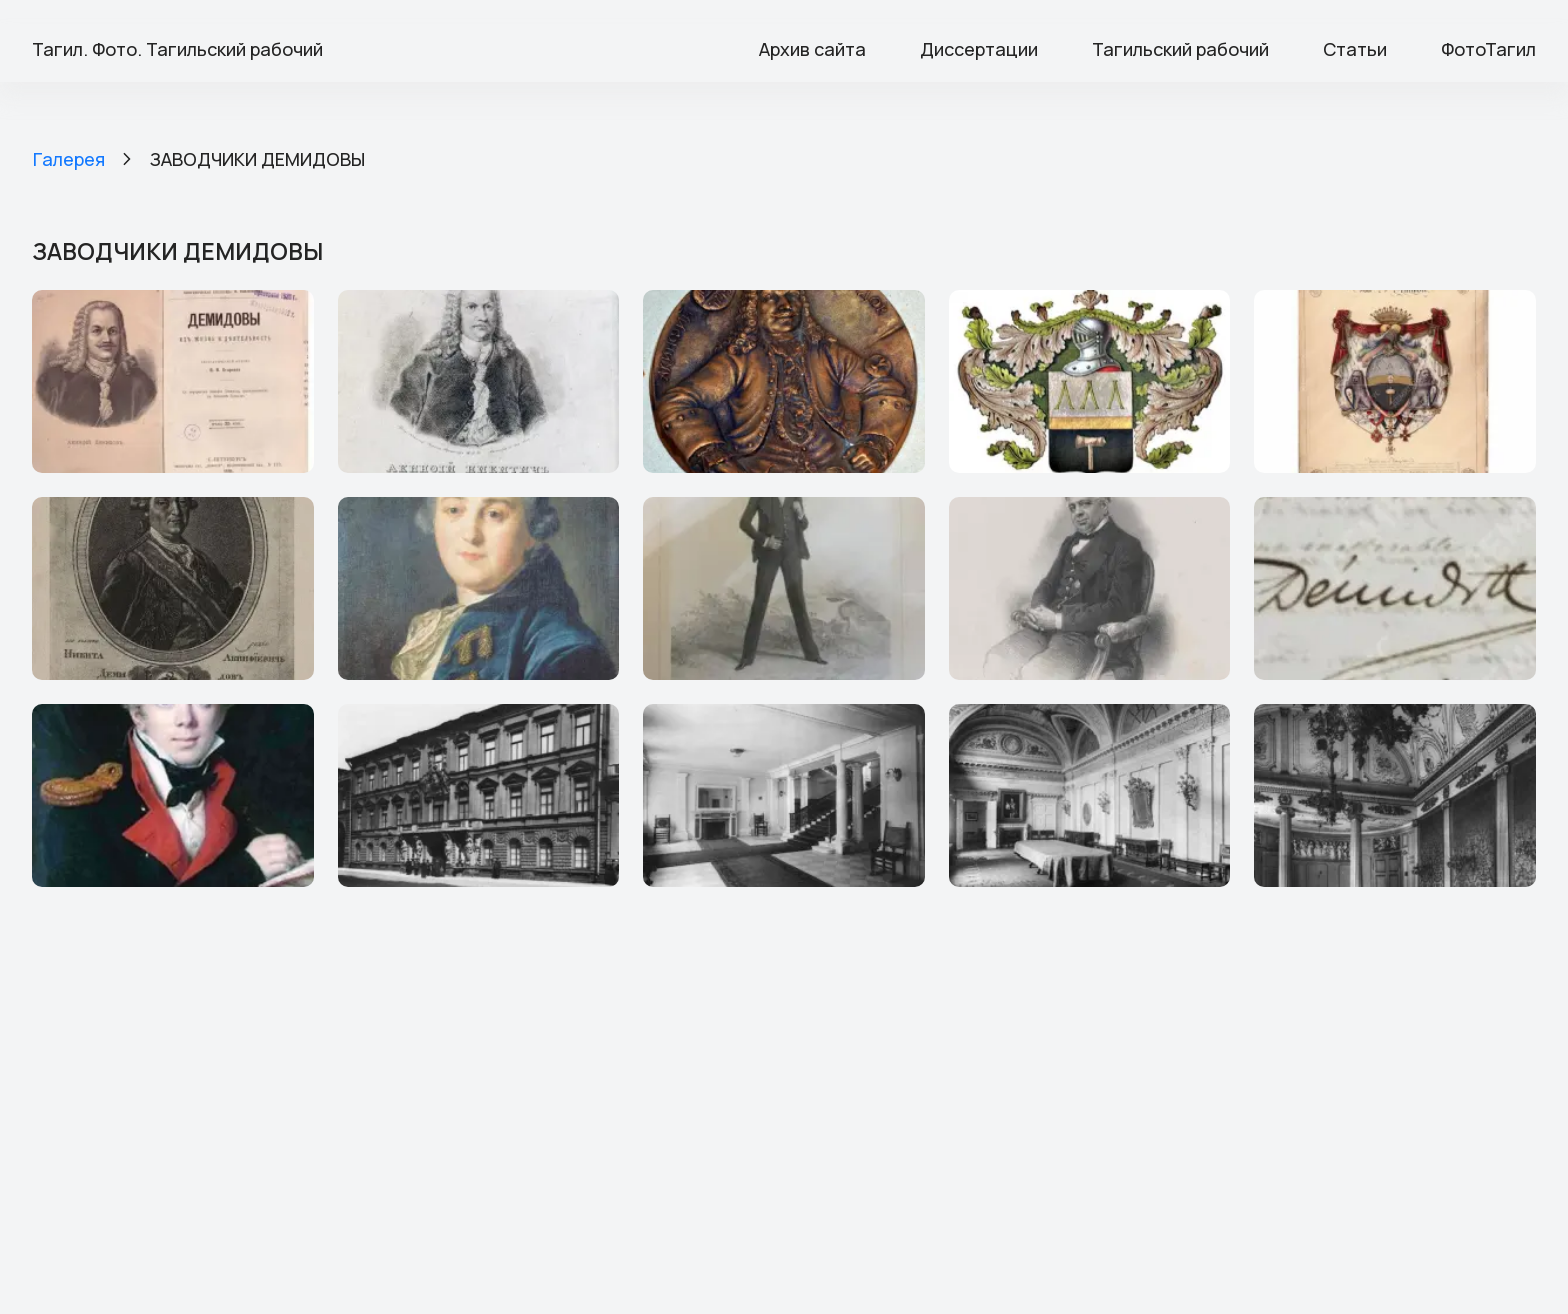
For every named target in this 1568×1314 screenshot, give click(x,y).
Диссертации (979, 49)
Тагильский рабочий (1180, 49)
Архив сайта (812, 49)
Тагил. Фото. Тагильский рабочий (177, 49)
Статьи (1355, 49)
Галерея (69, 159)
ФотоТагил (1488, 49)
